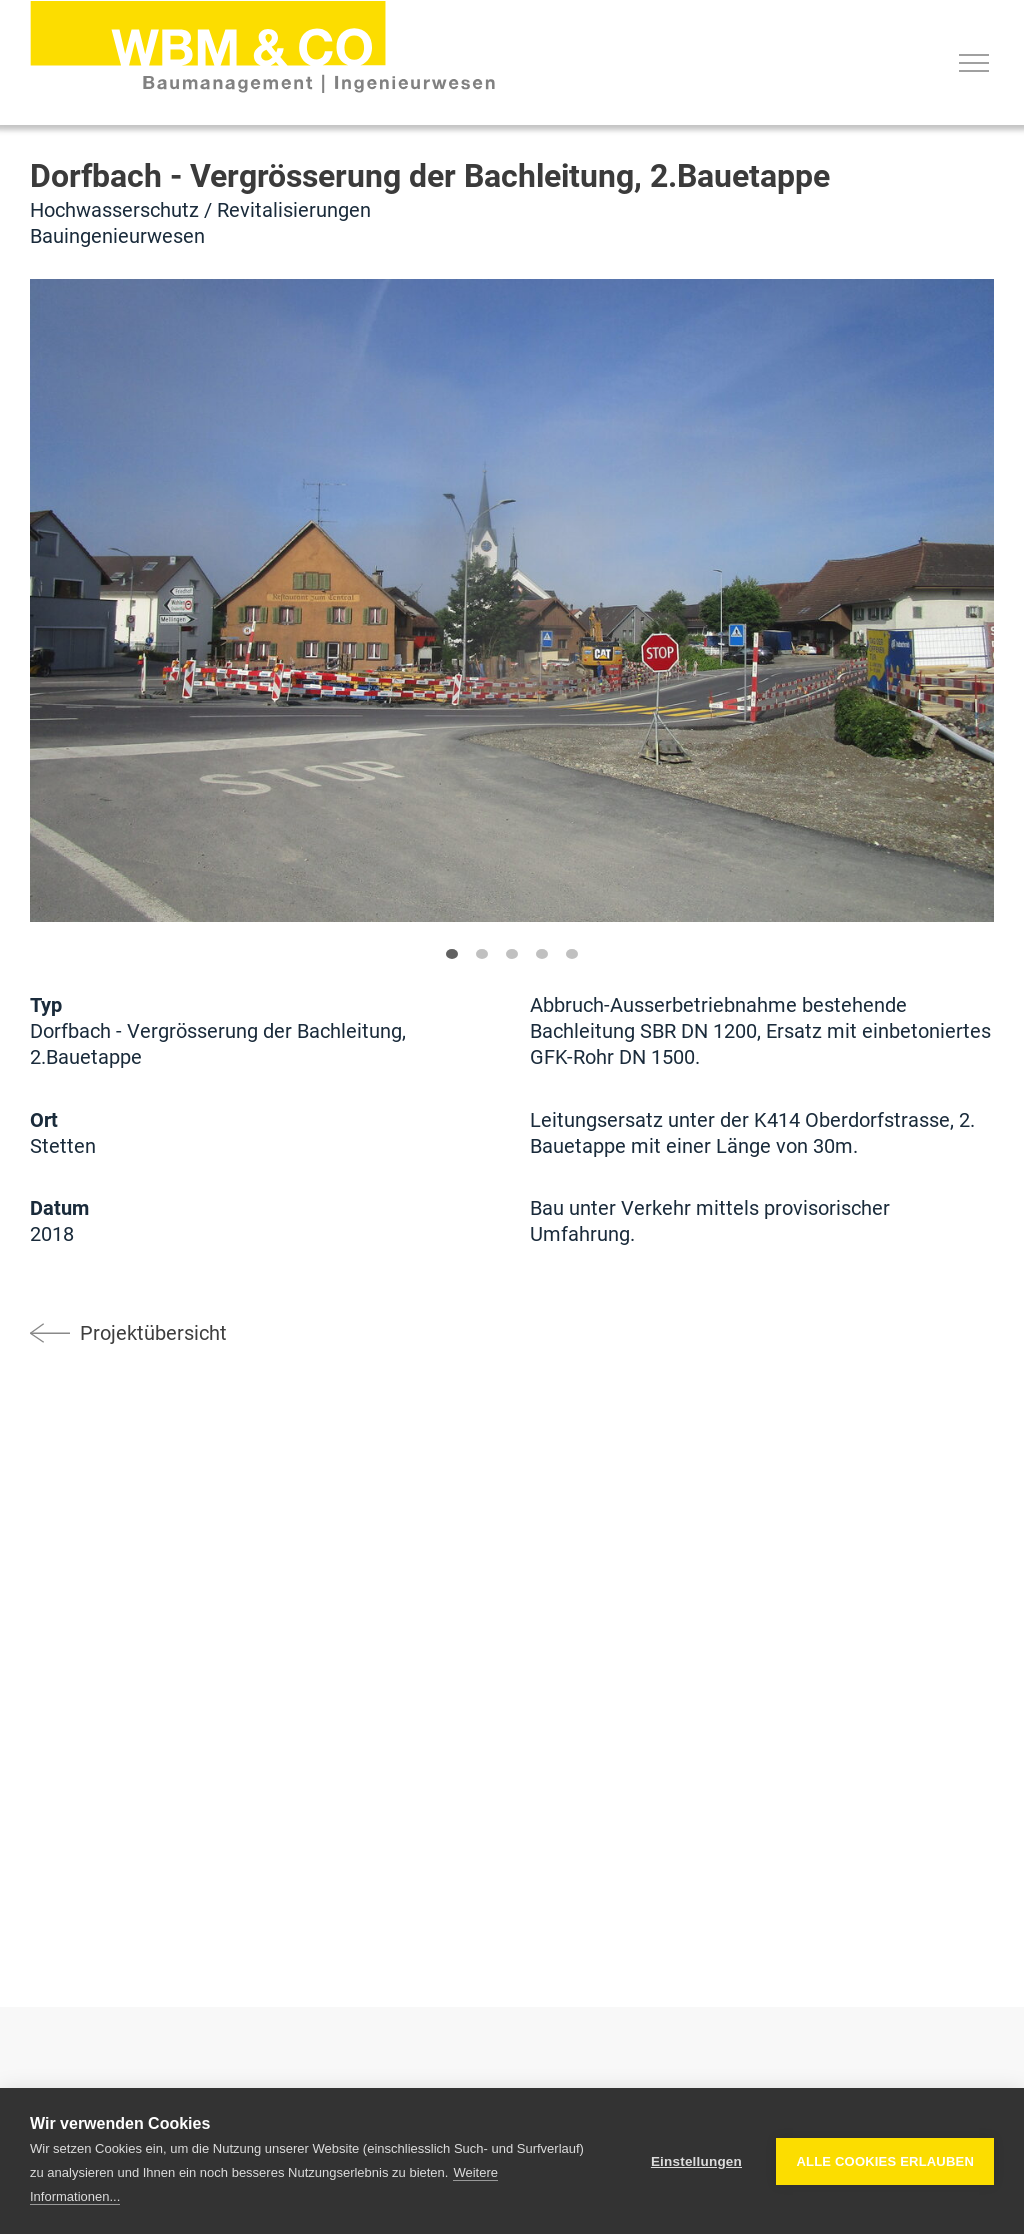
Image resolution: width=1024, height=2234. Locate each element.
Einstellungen (696, 2161)
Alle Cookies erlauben (885, 2161)
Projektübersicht (153, 1333)
